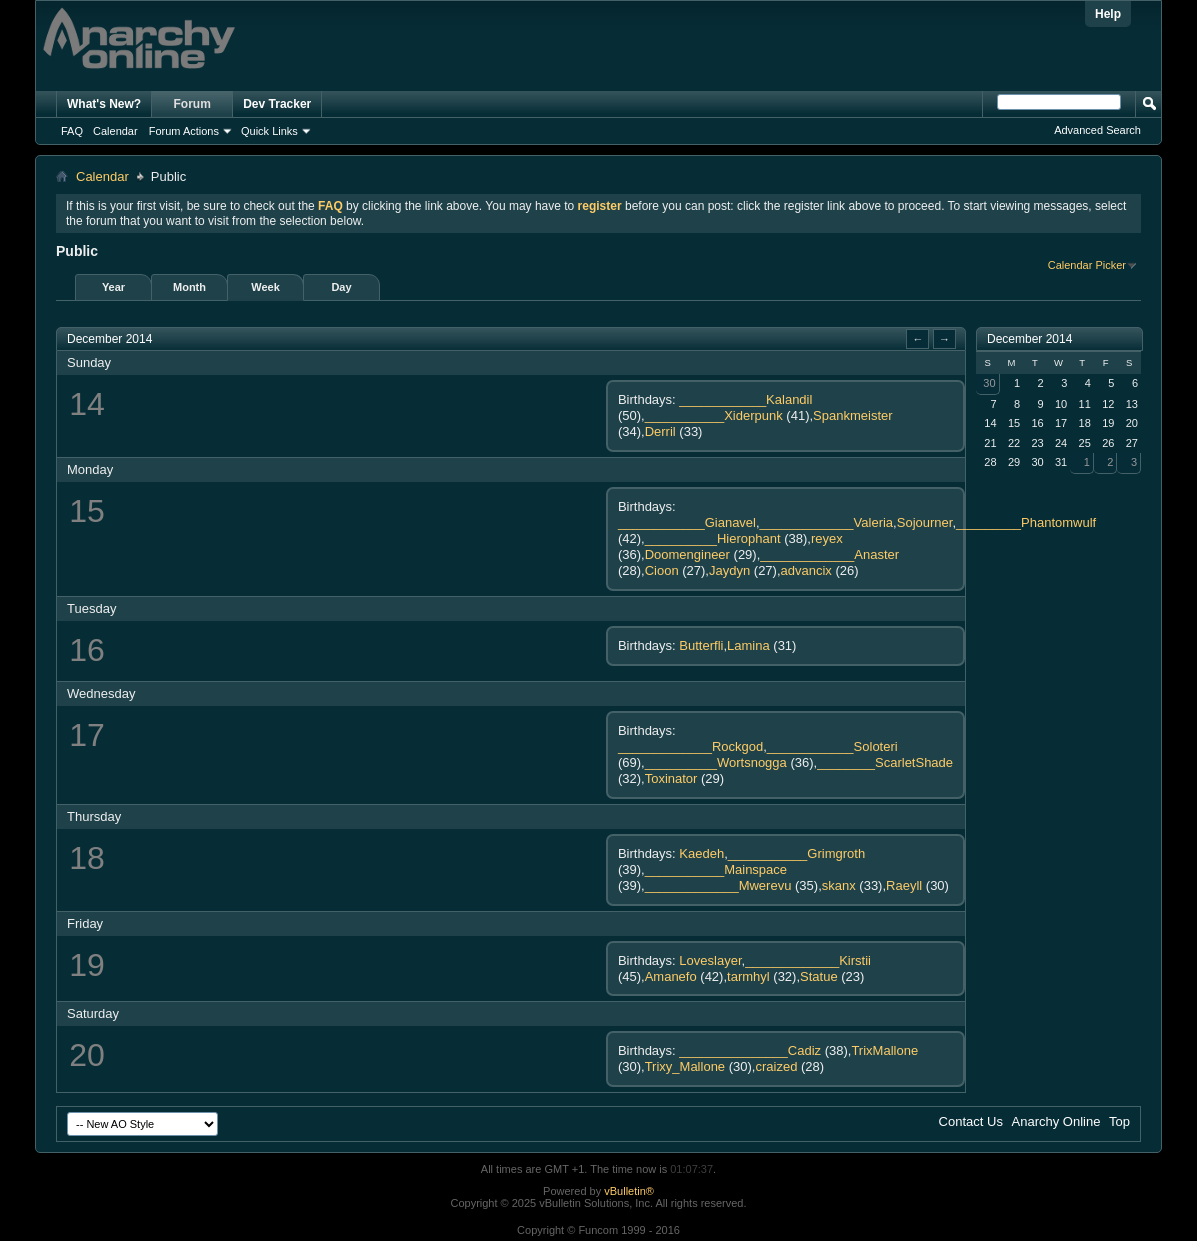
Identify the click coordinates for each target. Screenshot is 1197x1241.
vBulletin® (629, 1191)
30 (989, 383)
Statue (819, 976)
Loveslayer (710, 960)
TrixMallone (884, 1050)
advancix (806, 570)
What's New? (104, 104)
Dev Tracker (277, 104)
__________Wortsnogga (716, 762)
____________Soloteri (832, 746)
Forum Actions (184, 131)
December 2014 (1029, 339)
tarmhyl (748, 976)
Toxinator (671, 778)
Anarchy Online (1056, 1121)
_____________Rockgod (690, 746)
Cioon (662, 570)
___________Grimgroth (796, 853)
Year (113, 287)
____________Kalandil (745, 399)
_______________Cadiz (750, 1050)
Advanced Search (1097, 130)
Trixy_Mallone (685, 1066)
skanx (839, 885)
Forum (192, 104)
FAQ (72, 131)
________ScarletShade (885, 762)
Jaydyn (729, 570)
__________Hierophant (713, 538)
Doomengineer (687, 554)
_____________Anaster (829, 554)
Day (341, 287)
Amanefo (671, 976)
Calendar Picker (1087, 265)
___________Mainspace (716, 869)
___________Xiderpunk (714, 415)
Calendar (115, 131)
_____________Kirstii (808, 960)
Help (1108, 14)
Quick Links (269, 131)
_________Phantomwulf (1026, 522)
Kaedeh (701, 853)
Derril (660, 431)
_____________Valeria (827, 522)
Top (1119, 1121)
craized (776, 1066)
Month (189, 287)
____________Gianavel (687, 522)
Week (265, 287)
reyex (827, 538)
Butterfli (701, 645)
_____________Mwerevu (718, 885)
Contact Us (971, 1121)
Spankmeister (852, 415)
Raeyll (904, 885)
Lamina (748, 645)
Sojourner (925, 522)
